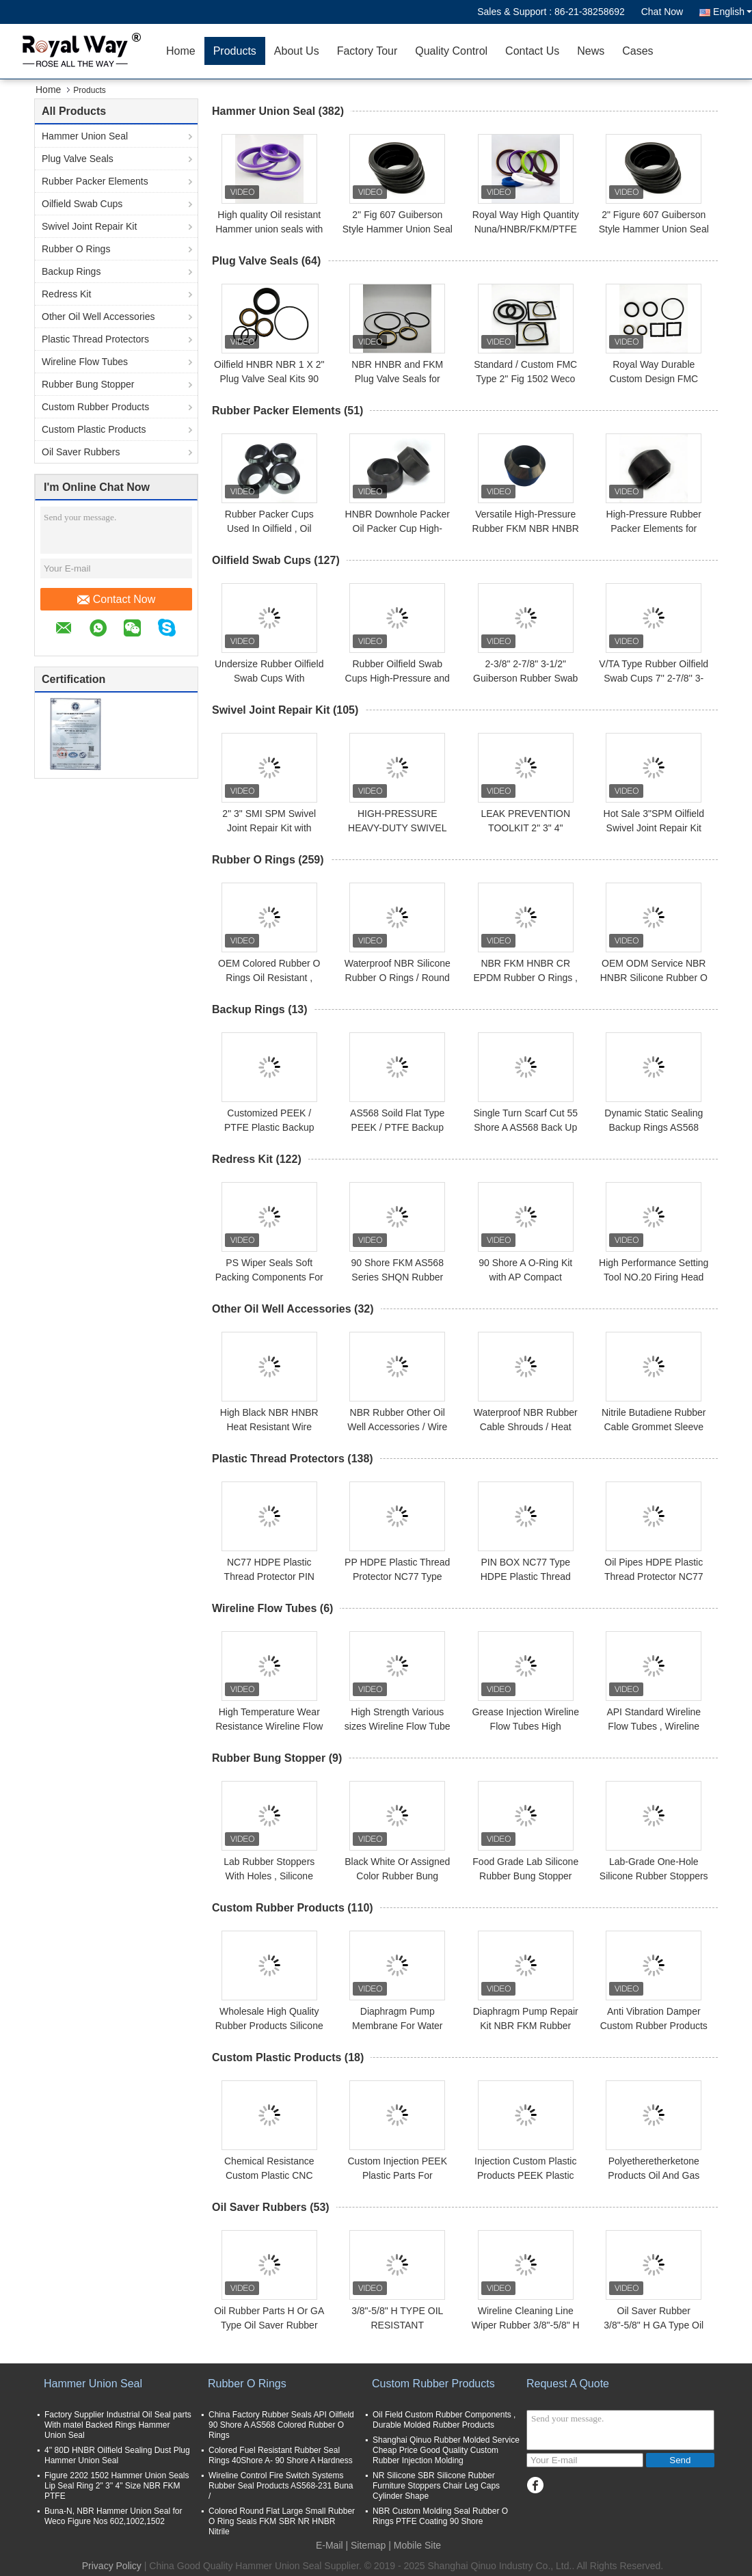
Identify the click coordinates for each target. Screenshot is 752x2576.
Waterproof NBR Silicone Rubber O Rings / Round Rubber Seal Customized (397, 977)
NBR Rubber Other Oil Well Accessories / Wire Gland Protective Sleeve (397, 1427)
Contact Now (116, 599)
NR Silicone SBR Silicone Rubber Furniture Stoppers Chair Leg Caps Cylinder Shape (436, 2486)
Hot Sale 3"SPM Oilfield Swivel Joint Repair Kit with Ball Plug (654, 828)
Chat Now (662, 11)
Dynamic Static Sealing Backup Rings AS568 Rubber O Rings (653, 1127)
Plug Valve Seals (77, 158)
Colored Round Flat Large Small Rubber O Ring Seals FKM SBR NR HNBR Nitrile (282, 2521)
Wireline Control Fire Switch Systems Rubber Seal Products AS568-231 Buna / (281, 2486)
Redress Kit (66, 294)
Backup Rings (71, 271)
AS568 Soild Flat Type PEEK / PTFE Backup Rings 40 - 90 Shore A (397, 1127)
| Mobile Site (414, 2545)
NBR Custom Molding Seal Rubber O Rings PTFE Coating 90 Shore (440, 2516)
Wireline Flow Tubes (85, 361)
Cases (637, 51)
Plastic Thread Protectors (95, 339)
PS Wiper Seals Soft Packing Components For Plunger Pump (269, 1277)
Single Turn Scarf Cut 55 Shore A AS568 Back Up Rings (525, 1127)
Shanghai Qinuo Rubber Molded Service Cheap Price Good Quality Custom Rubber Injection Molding (446, 2450)
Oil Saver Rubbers (81, 451)
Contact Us (532, 51)
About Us (296, 51)
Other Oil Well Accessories (98, 316)
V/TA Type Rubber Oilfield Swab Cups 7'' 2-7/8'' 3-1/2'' (653, 678)
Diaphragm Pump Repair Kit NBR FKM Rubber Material (525, 2025)
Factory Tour (367, 51)
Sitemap (368, 2545)
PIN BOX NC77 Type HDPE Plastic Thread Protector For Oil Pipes (525, 1576)
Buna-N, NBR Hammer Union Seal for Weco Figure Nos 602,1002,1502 (113, 2516)
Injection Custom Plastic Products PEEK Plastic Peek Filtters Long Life (525, 2175)
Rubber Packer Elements (95, 181)
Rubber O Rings (76, 248)
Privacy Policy (112, 2565)
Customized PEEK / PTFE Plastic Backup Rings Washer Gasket (269, 1127)
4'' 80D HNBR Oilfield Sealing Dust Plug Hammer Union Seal (117, 2455)
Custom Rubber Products (95, 406)
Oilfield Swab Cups (82, 203)
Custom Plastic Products (94, 429)
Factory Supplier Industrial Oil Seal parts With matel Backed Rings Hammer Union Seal (117, 2425)
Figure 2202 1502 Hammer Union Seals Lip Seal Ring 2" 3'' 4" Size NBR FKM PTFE (116, 2486)
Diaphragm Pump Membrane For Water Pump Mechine (397, 2025)
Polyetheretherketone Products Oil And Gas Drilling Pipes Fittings (653, 2175)
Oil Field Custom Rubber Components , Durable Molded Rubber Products (444, 2420)
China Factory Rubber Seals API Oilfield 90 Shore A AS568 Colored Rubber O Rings (281, 2425)
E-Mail (329, 2545)
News (590, 51)
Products (234, 51)
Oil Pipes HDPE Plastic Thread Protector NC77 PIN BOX (653, 1576)
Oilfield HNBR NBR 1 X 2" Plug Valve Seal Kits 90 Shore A (269, 379)
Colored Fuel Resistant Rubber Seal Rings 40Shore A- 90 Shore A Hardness (281, 2455)
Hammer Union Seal (85, 136)
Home (181, 51)
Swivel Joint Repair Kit (89, 226)
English (732, 11)
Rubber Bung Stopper (88, 384)
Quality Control (451, 51)
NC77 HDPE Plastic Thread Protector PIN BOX (269, 1576)
